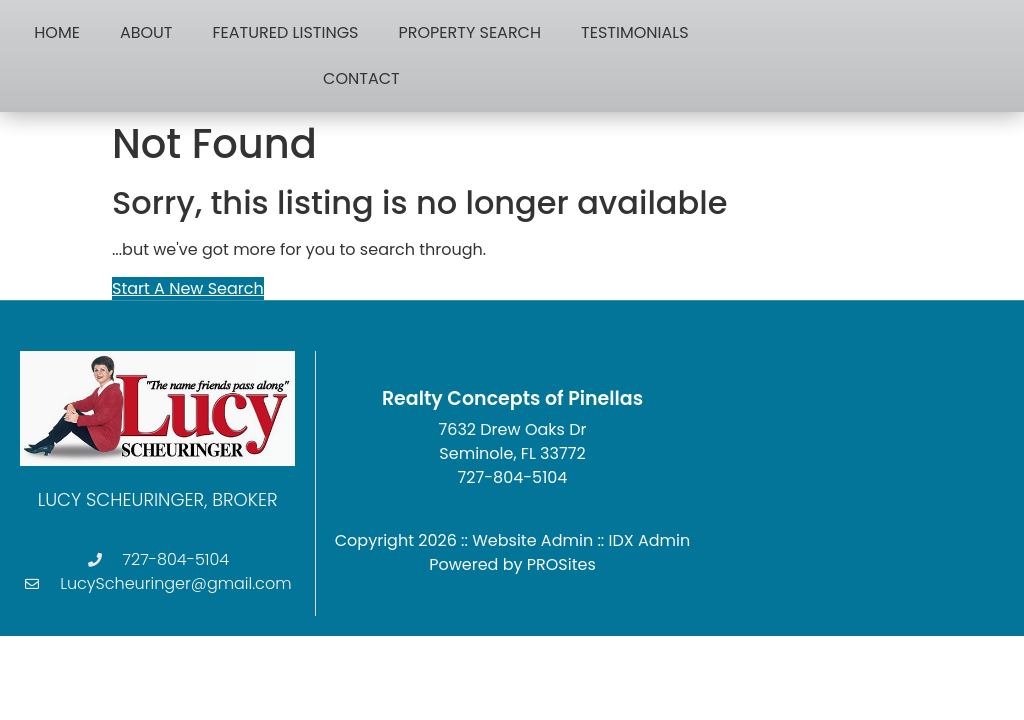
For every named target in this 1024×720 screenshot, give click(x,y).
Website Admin (532, 540)
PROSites (561, 564)
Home (57, 32)
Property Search (469, 32)
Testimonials (634, 32)
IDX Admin (650, 540)
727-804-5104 (513, 477)
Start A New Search (188, 288)
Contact (361, 78)
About (146, 32)
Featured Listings (286, 32)
